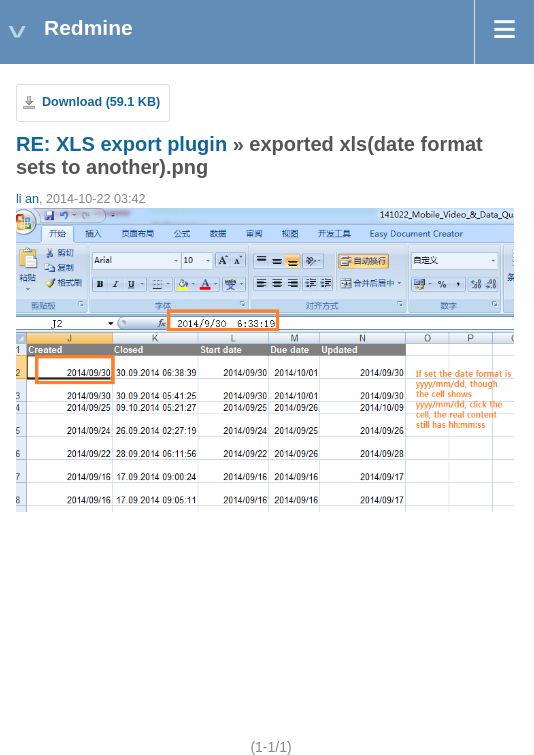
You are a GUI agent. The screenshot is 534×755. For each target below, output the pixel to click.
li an (27, 199)
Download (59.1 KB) (101, 102)
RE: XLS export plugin (121, 144)
